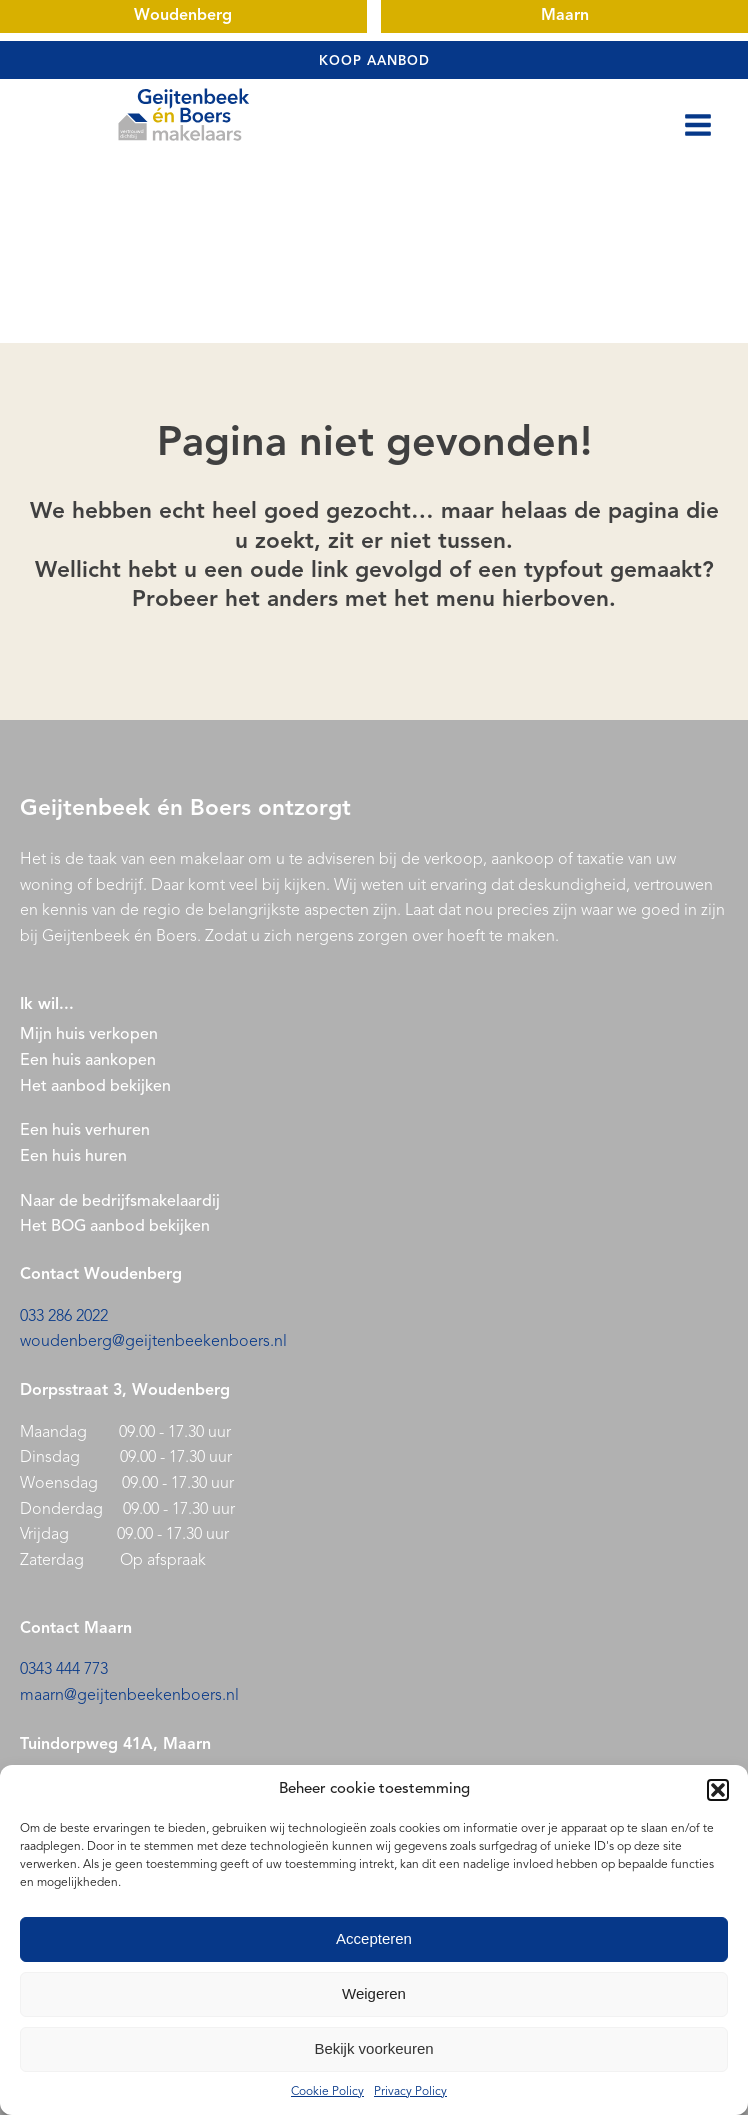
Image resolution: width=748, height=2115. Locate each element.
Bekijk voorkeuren (373, 2048)
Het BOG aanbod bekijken (115, 1227)
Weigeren (374, 1993)
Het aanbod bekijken (95, 1087)
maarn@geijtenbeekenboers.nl (129, 1696)
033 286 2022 (64, 1317)
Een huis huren (73, 1157)
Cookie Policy (327, 2092)
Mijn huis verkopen (89, 1035)
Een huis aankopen (88, 1061)
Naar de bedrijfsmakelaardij (120, 1202)
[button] (718, 1790)
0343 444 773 (64, 1670)
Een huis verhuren (87, 1131)
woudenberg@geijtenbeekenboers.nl (153, 1342)
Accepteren (374, 1938)
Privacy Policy (410, 2092)
